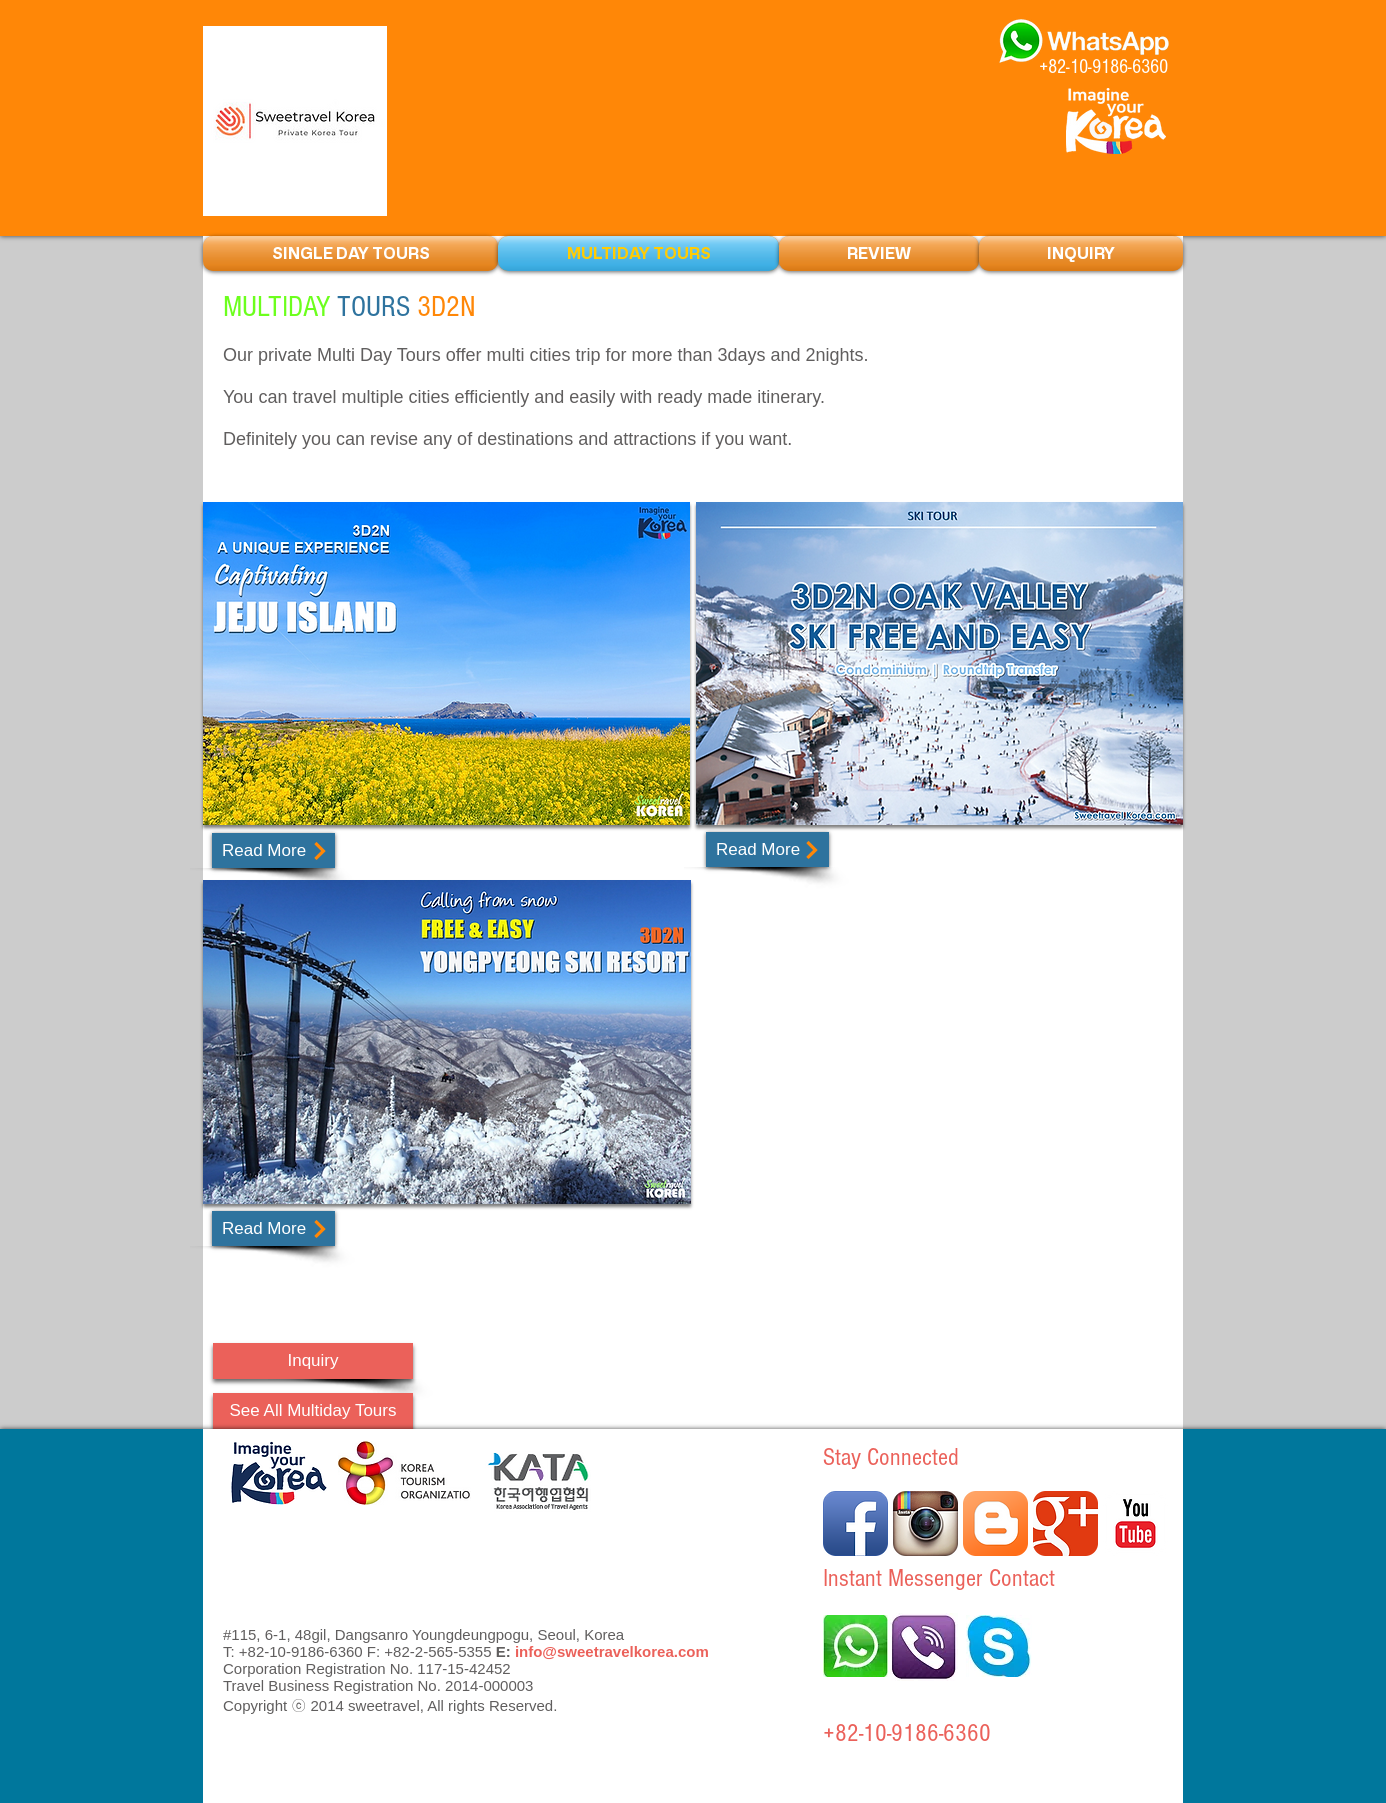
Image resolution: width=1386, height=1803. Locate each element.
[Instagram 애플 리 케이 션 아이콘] (925, 1523)
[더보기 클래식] (1065, 1523)
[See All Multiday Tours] (313, 1411)
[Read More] (273, 850)
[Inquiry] (313, 1361)
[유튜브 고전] (1135, 1523)
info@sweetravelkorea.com (612, 1651)
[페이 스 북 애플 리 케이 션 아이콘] (855, 1523)
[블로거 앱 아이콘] (995, 1523)
